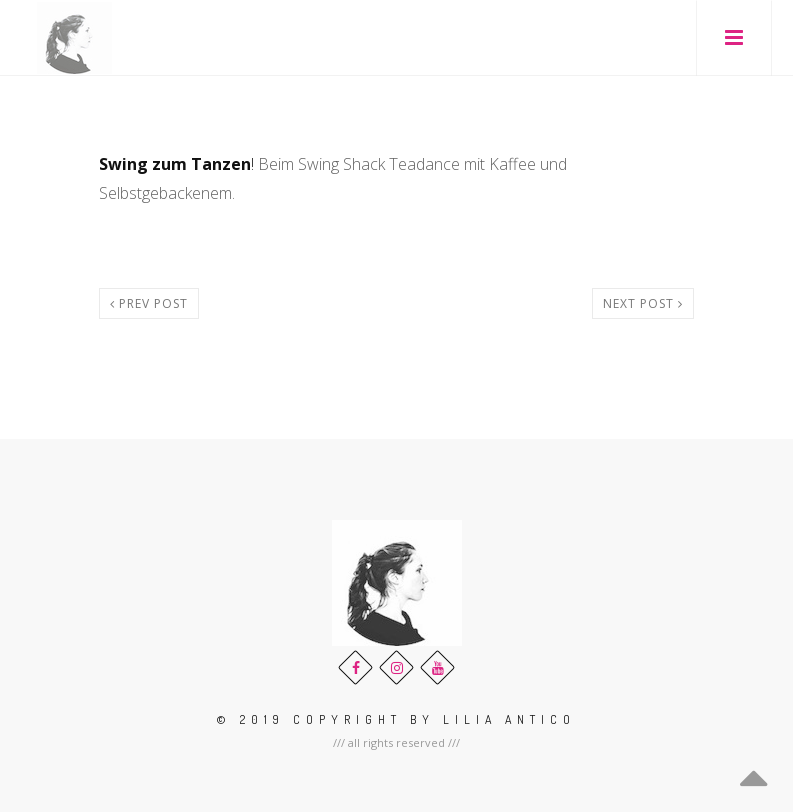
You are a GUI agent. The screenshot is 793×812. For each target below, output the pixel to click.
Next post (643, 303)
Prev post (149, 303)
